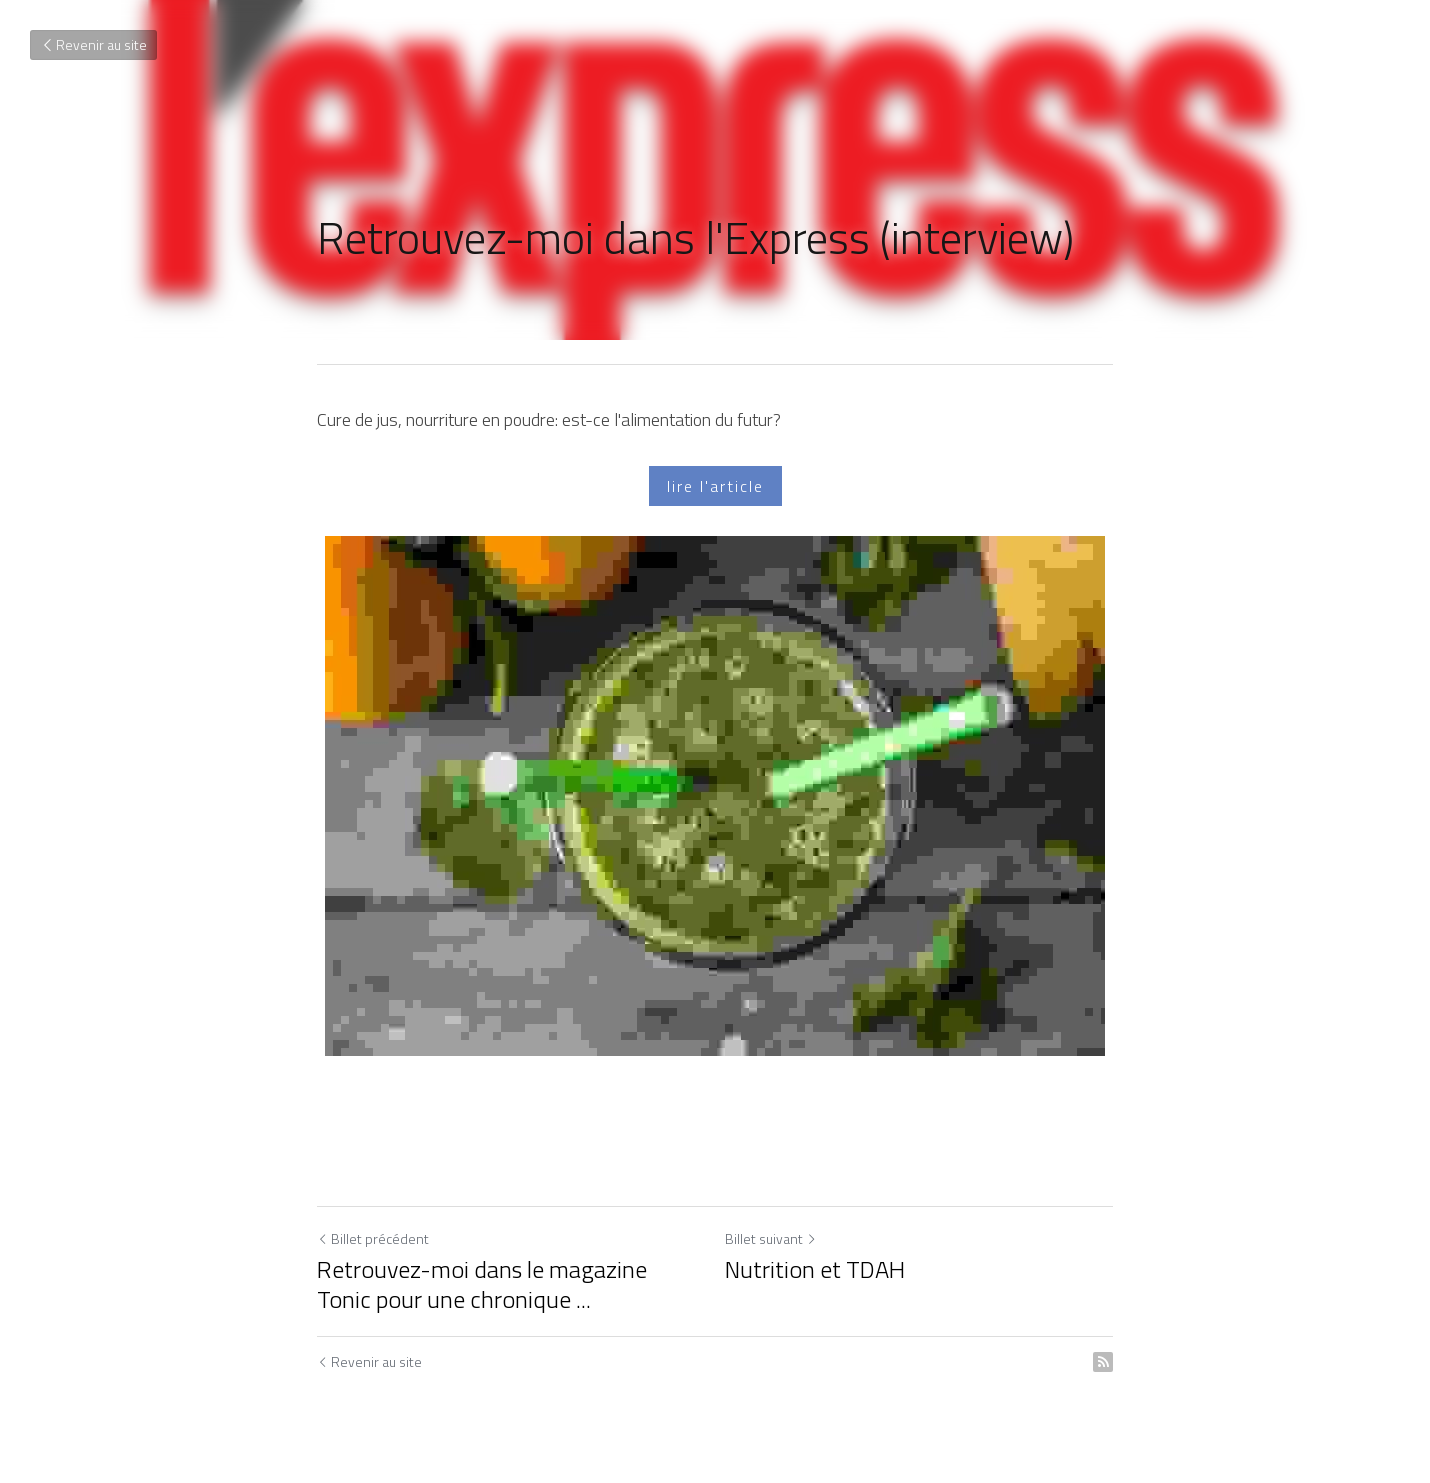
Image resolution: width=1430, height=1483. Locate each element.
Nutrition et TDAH (815, 1269)
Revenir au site (93, 44)
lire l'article (715, 486)
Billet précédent (373, 1238)
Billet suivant (771, 1238)
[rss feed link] (1103, 1362)
